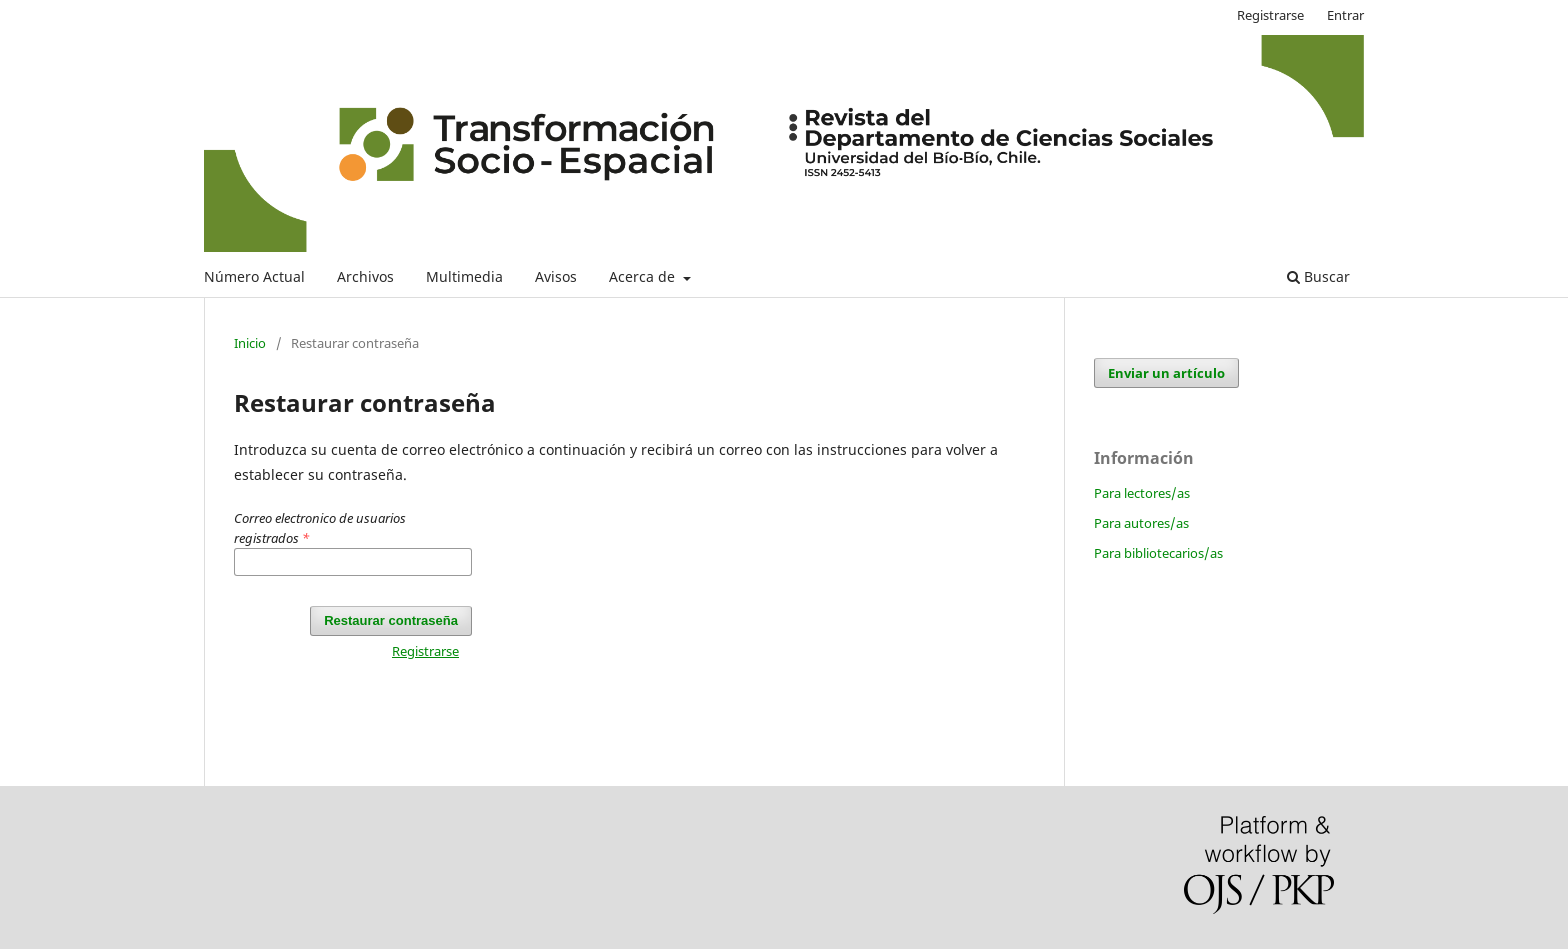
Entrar (1345, 15)
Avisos (556, 276)
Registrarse (1270, 15)
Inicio (250, 343)
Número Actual (254, 276)
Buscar (1318, 276)
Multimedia (464, 276)
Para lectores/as (1142, 493)
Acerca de (644, 276)
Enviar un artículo (1166, 373)
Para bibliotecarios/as (1158, 553)
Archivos (365, 276)
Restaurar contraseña (391, 620)
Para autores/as (1141, 523)
